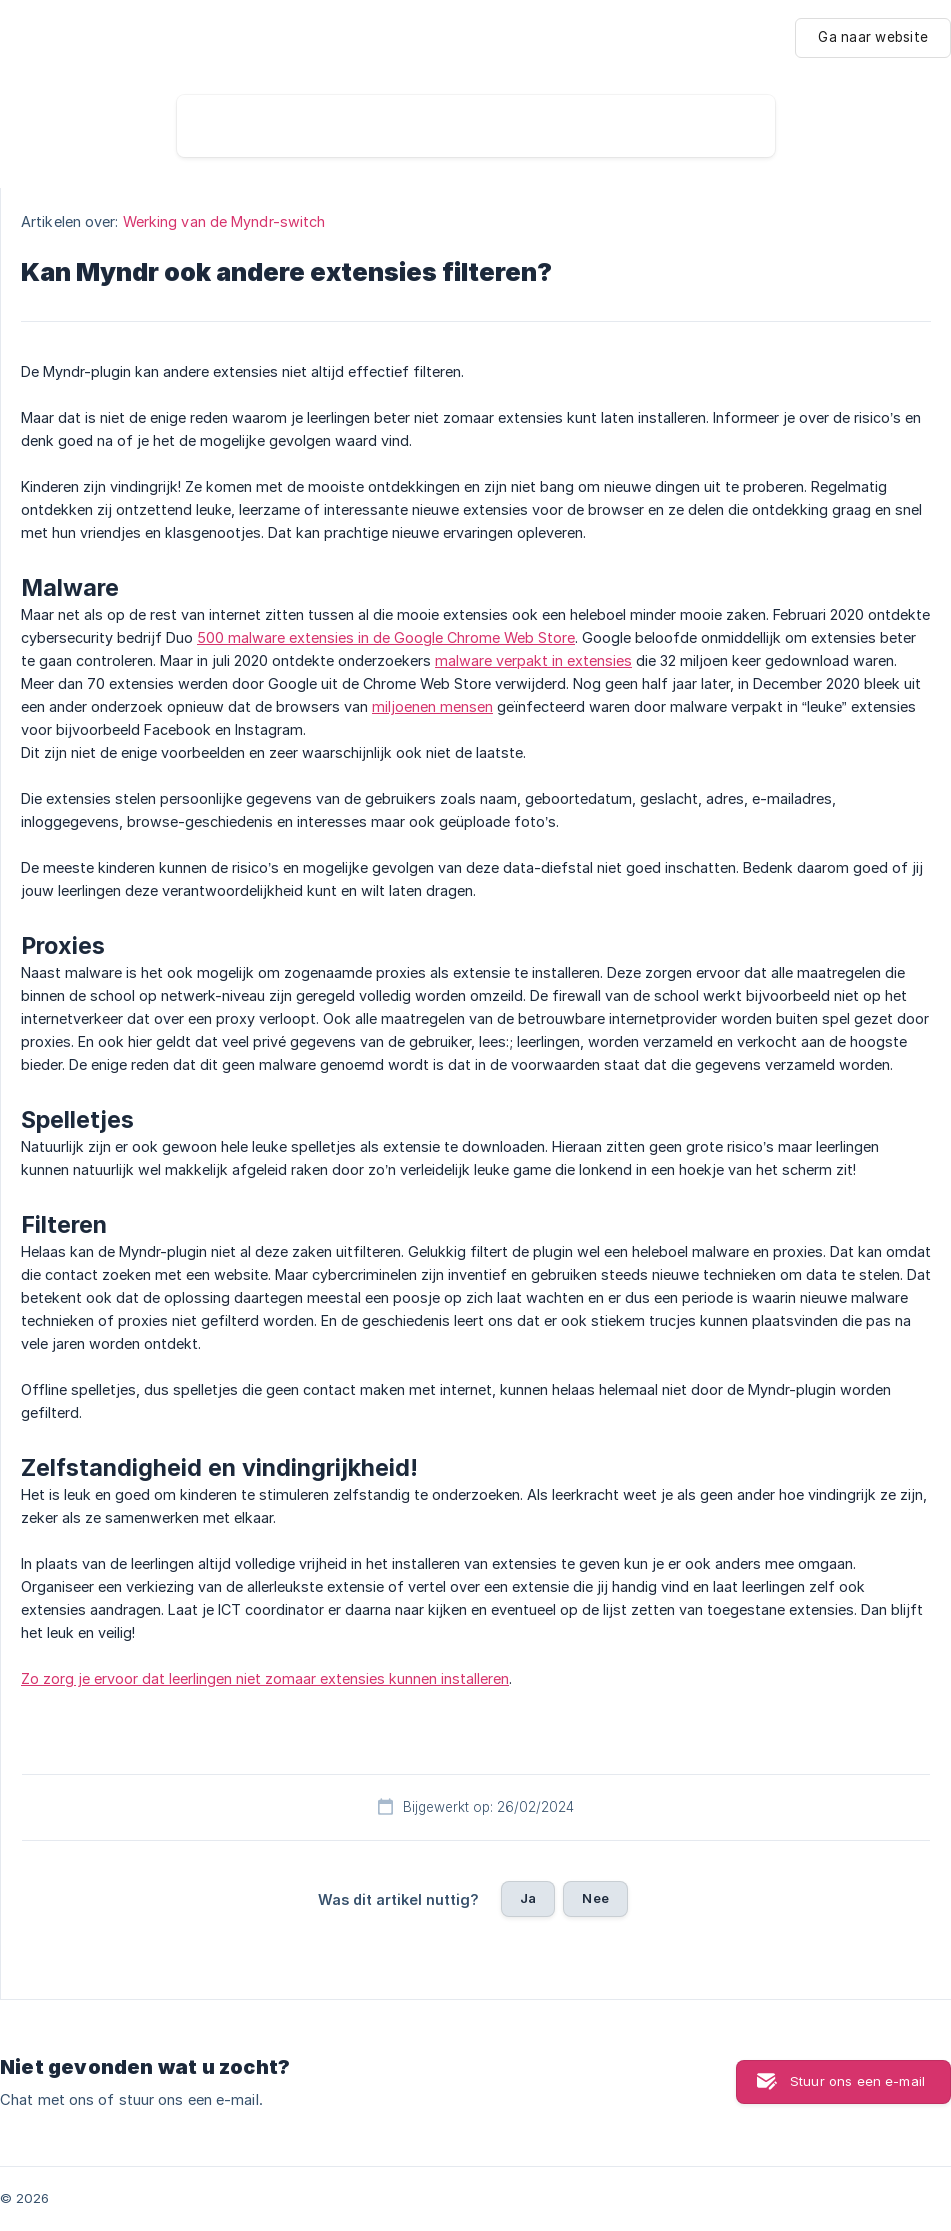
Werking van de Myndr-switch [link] (224, 221)
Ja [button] (528, 1898)
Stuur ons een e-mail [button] (857, 2081)
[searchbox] (476, 126)
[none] (873, 38)
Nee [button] (595, 1898)
